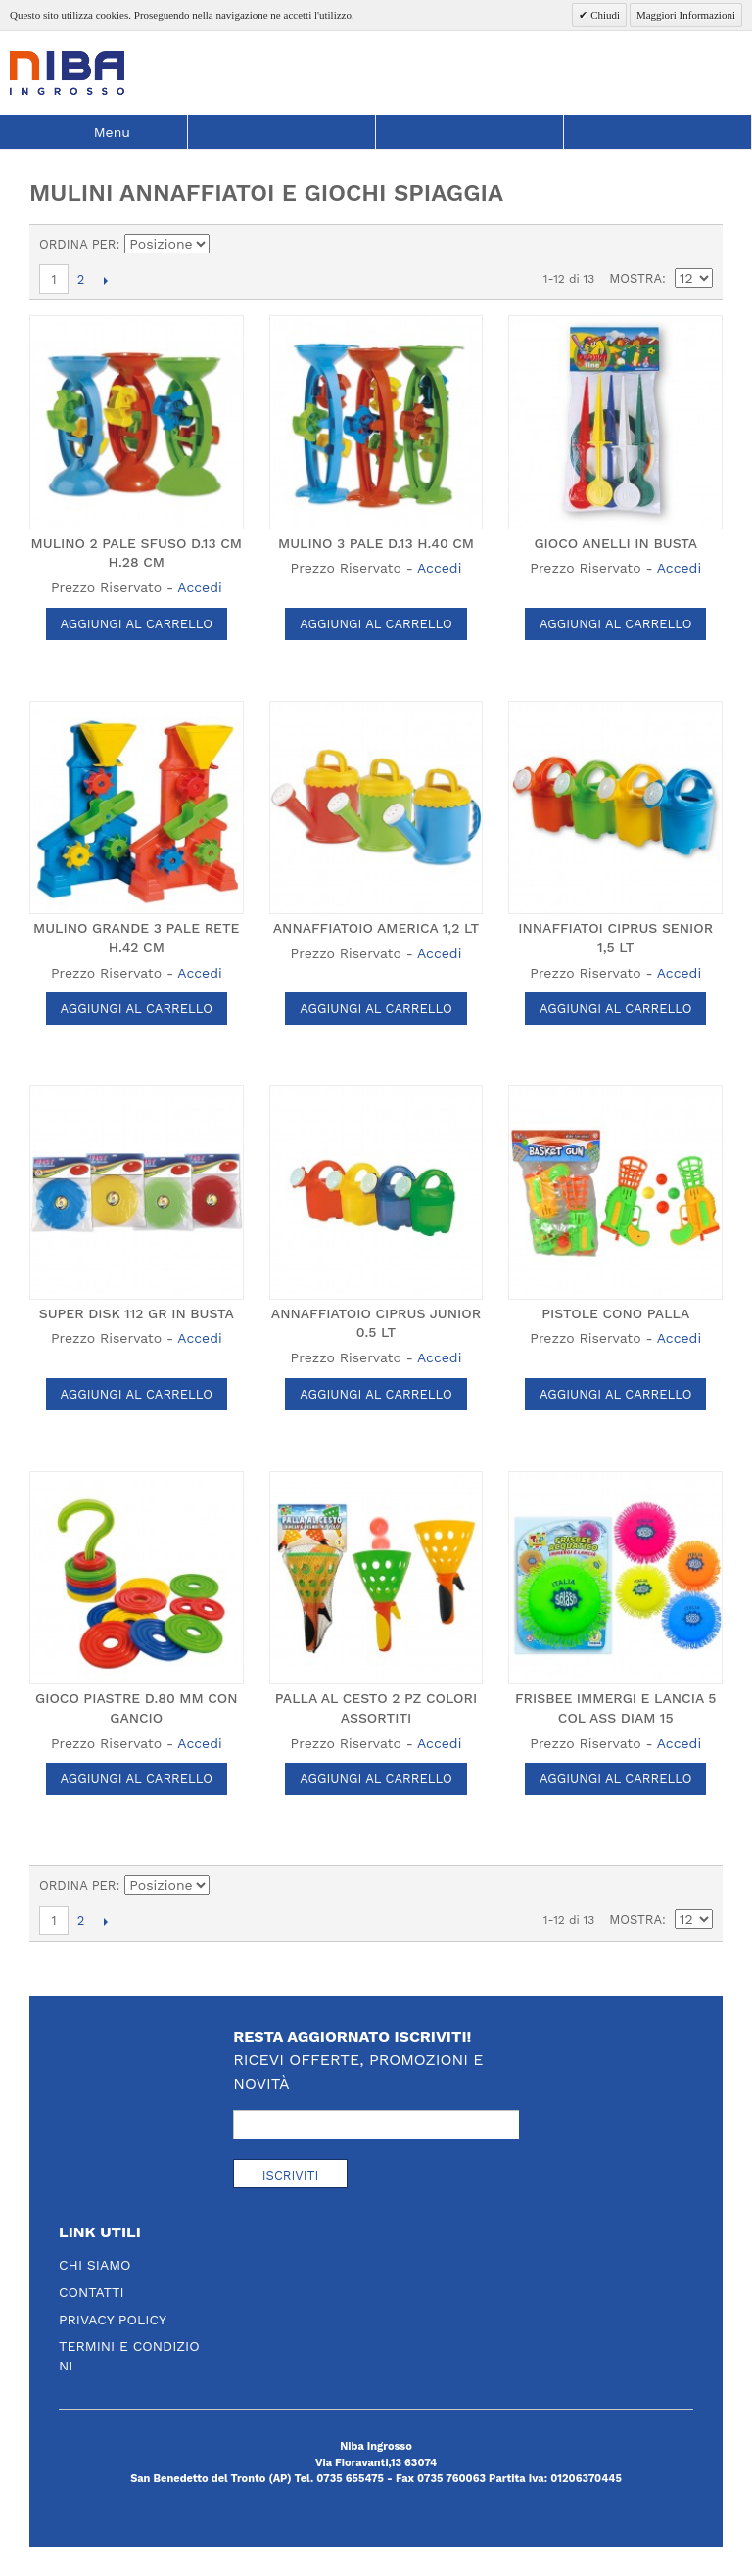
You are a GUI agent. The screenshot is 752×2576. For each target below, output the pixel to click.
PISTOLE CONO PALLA (615, 1313)
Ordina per (78, 244)
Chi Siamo (95, 2265)
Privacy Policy (112, 2319)
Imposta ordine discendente (228, 244)
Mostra (635, 278)
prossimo (105, 280)
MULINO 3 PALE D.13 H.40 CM (376, 543)
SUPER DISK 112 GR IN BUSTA (136, 1313)
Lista (698, 244)
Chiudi (604, 15)
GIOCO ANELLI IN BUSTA (615, 543)
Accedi (199, 587)
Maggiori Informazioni (685, 15)
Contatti (91, 2292)
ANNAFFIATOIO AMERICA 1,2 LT (376, 928)
